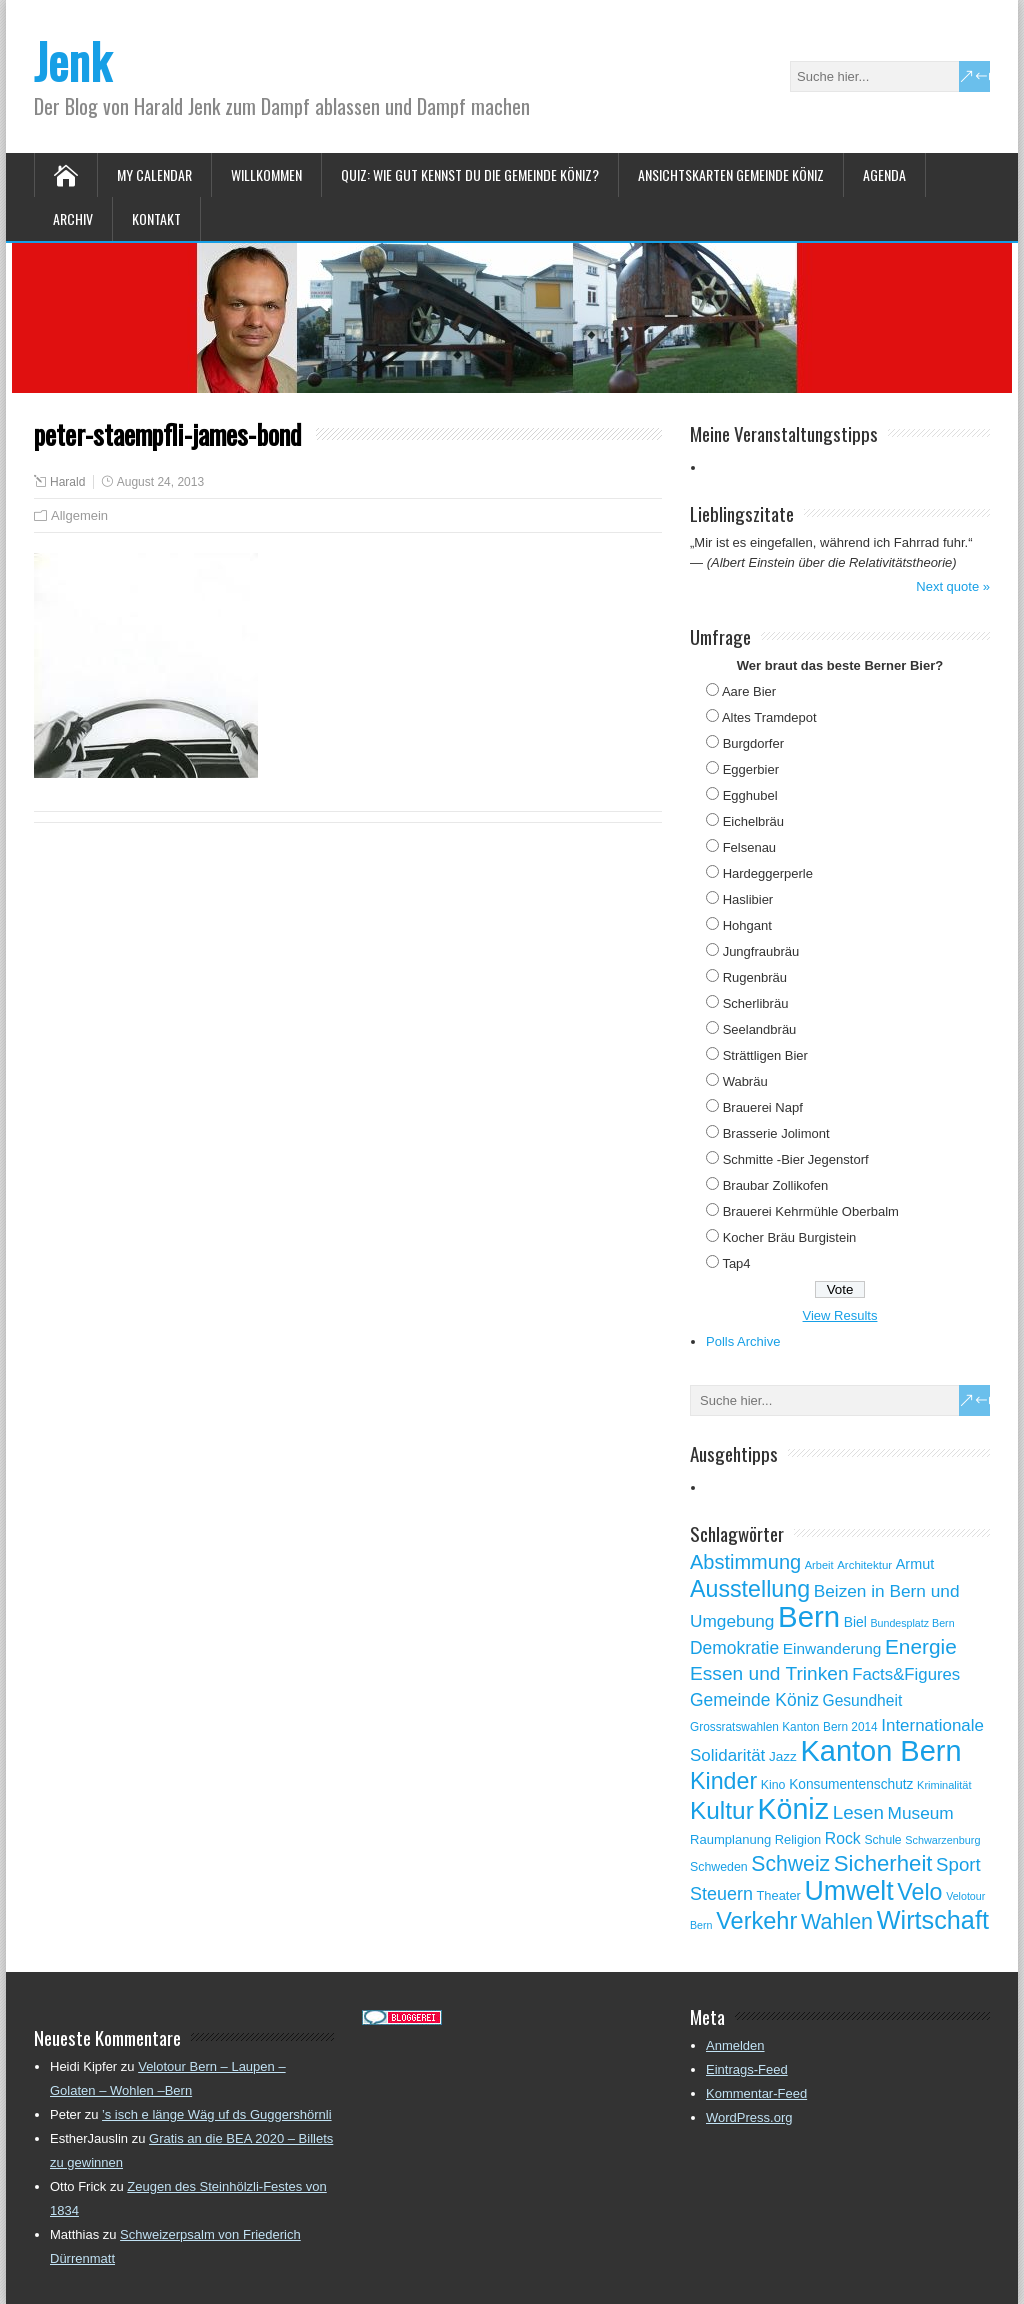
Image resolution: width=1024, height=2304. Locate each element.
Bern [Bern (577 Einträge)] (809, 1616)
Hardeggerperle (768, 873)
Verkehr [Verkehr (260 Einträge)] (756, 1921)
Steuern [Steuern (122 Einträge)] (721, 1894)
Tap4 (736, 1263)
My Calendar (154, 174)
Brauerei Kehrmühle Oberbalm (811, 1211)
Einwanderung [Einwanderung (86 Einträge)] (832, 1648)
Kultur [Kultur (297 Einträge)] (722, 1810)
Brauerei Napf (763, 1107)
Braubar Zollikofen (776, 1185)
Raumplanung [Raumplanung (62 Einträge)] (730, 1839)
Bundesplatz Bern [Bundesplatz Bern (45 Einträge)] (912, 1623)
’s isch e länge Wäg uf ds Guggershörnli (217, 2114)
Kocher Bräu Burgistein (790, 1237)
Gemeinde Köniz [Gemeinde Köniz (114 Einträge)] (754, 1700)
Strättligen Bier (765, 1055)
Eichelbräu (753, 821)
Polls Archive (743, 1341)
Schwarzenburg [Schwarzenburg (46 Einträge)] (942, 1840)
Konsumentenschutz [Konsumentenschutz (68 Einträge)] (851, 1784)
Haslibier (748, 899)
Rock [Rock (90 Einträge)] (843, 1838)
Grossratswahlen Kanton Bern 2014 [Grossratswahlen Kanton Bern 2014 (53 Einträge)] (784, 1727)
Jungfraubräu (761, 951)
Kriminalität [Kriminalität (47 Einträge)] (944, 1785)
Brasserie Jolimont (776, 1133)
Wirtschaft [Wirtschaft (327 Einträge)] (933, 1920)
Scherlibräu (756, 1003)
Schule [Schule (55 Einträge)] (882, 1840)
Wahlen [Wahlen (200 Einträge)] (837, 1922)
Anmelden (735, 2045)
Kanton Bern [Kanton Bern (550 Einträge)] (880, 1751)
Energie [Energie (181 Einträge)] (921, 1646)
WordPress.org (749, 2117)
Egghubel (750, 795)
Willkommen (266, 174)
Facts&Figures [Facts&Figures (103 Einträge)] (906, 1674)
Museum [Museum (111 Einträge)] (921, 1813)
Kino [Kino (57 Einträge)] (773, 1785)
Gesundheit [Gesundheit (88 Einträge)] (863, 1700)
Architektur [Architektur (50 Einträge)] (864, 1565)
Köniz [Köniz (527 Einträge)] (793, 1809)
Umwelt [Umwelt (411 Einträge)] (848, 1891)
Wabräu (745, 1081)
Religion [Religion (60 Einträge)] (798, 1839)
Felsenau (749, 847)
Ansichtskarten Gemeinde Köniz (731, 174)
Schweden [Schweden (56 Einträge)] (719, 1867)
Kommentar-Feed (756, 2093)
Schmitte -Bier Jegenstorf (796, 1159)
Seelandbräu (760, 1029)
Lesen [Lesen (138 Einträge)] (858, 1812)
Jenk (72, 60)
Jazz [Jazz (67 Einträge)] (783, 1756)
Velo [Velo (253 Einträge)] (919, 1892)
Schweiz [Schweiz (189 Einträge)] (790, 1863)
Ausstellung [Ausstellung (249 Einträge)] (750, 1589)
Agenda (884, 174)
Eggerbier (751, 769)
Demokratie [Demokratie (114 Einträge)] (734, 1648)
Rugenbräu (755, 977)
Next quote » (953, 586)
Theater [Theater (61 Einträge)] (779, 1895)
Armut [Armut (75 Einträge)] (915, 1564)
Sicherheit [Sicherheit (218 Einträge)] (883, 1863)
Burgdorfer (753, 743)
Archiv (73, 218)
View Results (840, 1315)
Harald (67, 482)
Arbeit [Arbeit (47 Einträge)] (819, 1565)
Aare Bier (749, 691)
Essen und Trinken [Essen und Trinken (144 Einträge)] (769, 1673)
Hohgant (747, 925)
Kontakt (156, 218)
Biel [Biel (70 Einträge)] (855, 1622)
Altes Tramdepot (769, 717)
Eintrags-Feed (747, 2069)
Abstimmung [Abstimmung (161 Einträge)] (745, 1562)
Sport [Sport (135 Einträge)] (958, 1864)
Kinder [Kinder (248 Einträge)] (723, 1781)
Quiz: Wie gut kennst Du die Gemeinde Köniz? (470, 174)
